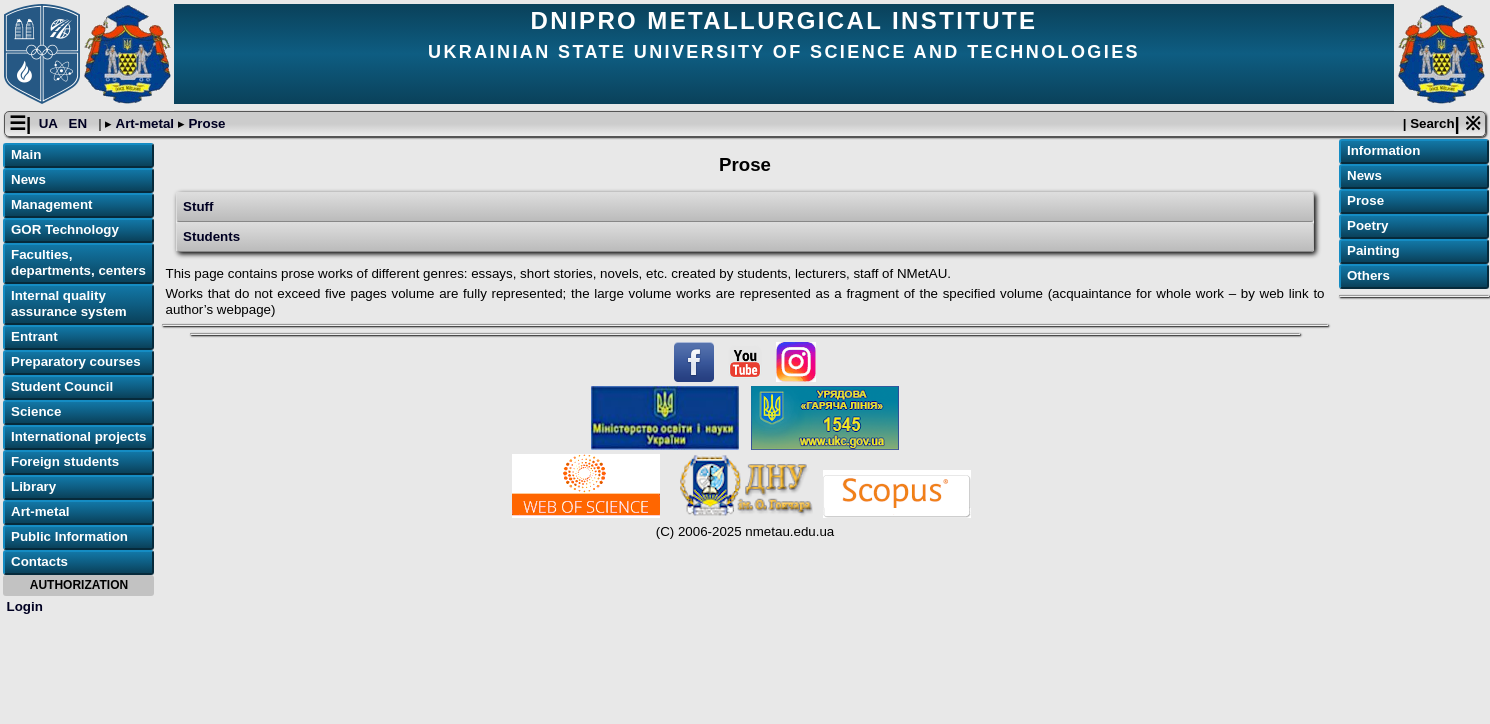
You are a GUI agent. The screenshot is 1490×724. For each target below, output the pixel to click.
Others (1368, 275)
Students (211, 236)
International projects (79, 436)
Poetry (1367, 225)
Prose (205, 123)
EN (80, 123)
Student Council (62, 386)
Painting (1373, 250)
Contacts (39, 561)
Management (51, 204)
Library (33, 486)
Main (26, 154)
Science (36, 411)
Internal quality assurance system (69, 303)
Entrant (34, 336)
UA (50, 123)
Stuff (198, 206)
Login (25, 606)
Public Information (69, 536)
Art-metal (144, 123)
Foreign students (65, 461)
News (28, 179)
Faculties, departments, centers (78, 262)
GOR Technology (65, 229)
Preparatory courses (76, 361)
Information (1383, 150)
